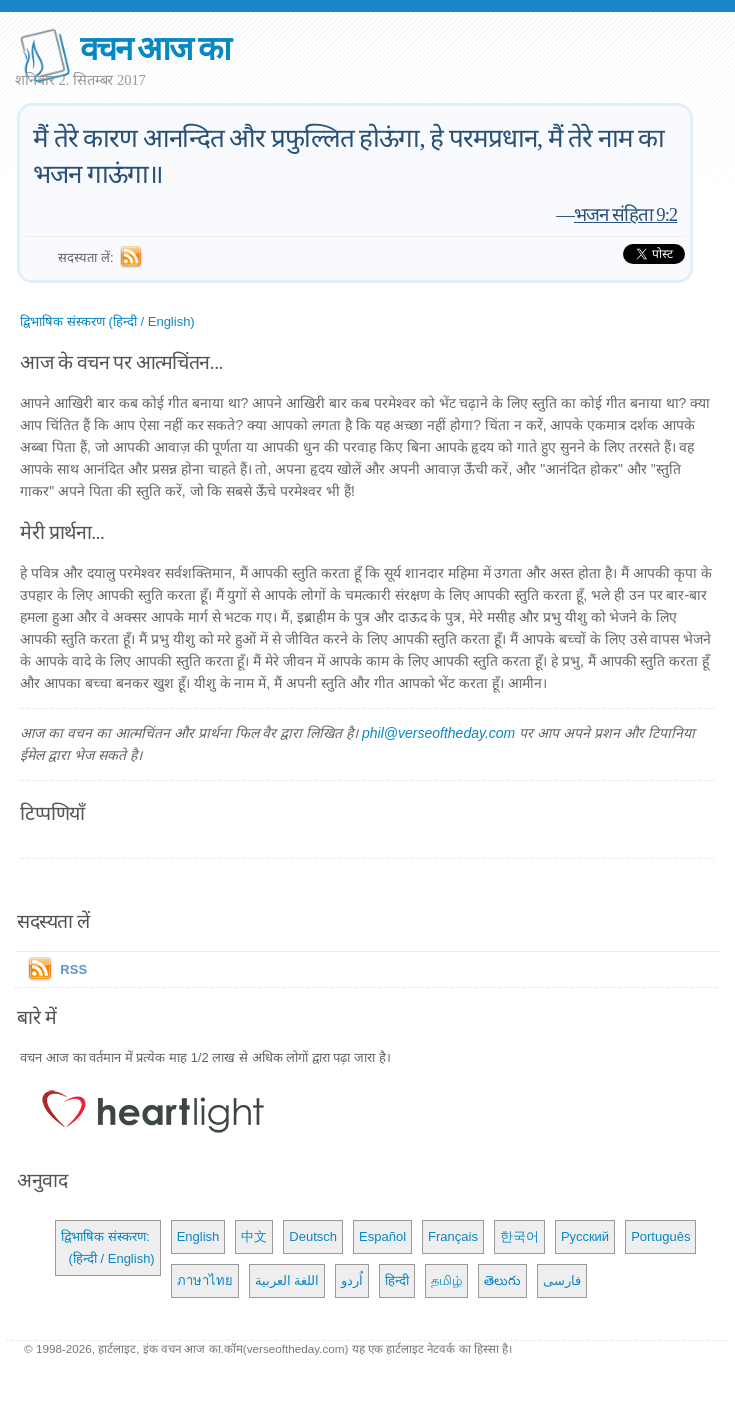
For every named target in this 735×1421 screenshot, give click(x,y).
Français (453, 1236)
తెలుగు (502, 1280)
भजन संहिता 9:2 (625, 214)
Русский (585, 1236)
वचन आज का (154, 48)
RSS (73, 969)
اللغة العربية (287, 1280)
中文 (254, 1236)
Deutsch (313, 1236)
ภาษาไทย (205, 1280)
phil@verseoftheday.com (438, 733)
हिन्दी (397, 1280)
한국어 (519, 1236)
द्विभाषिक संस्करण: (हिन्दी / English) (107, 1247)
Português (660, 1236)
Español (382, 1236)
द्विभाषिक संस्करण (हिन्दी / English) (107, 321)
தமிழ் (446, 1280)
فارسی (562, 1280)
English (198, 1236)
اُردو (352, 1280)
